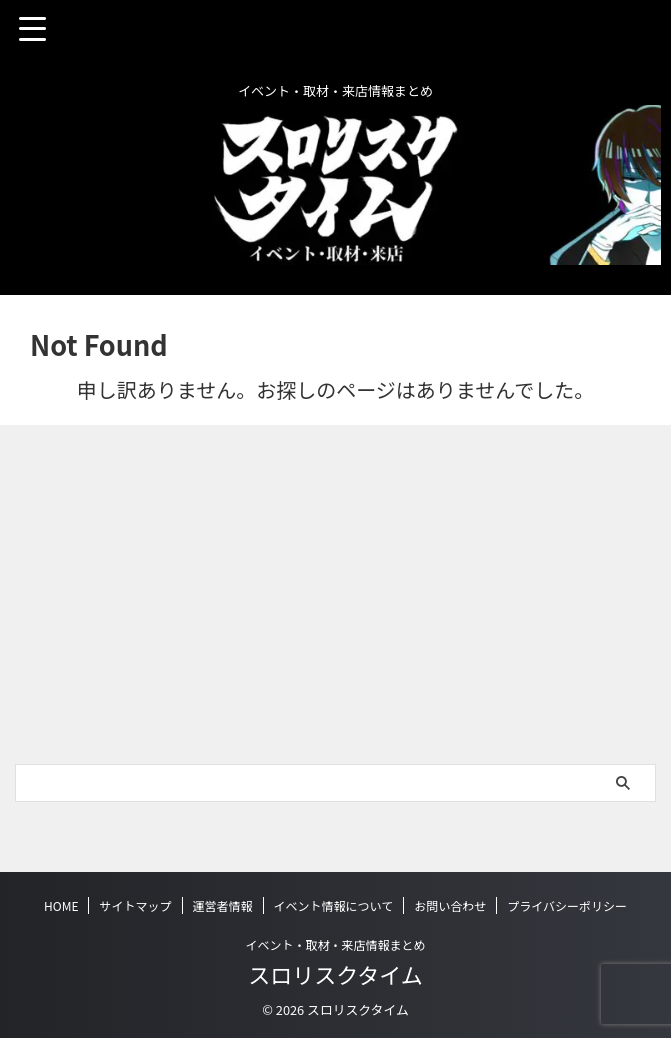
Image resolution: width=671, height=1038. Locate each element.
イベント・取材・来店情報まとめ (335, 944)
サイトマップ (135, 905)
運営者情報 (223, 905)
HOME (61, 905)
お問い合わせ (450, 905)
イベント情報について (334, 905)
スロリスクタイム (335, 974)
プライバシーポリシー (567, 905)
